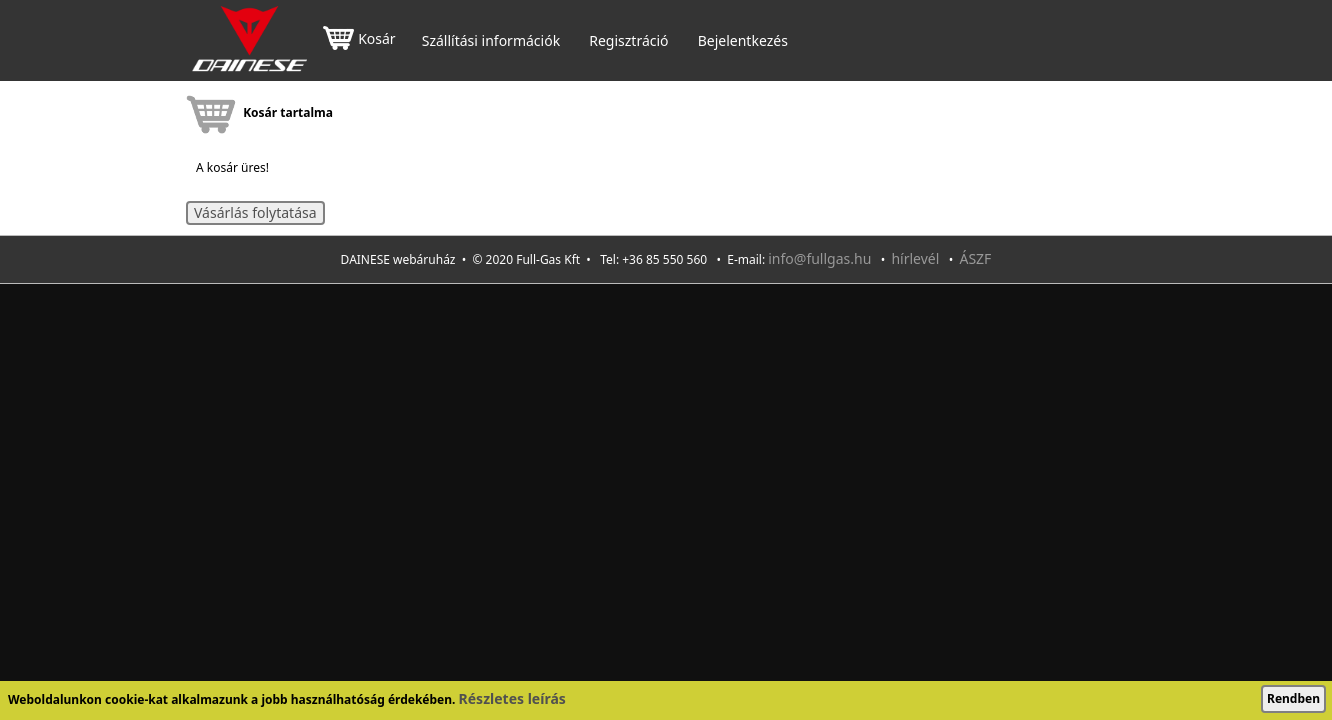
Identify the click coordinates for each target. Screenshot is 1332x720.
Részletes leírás (512, 698)
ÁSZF (975, 258)
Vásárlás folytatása (255, 212)
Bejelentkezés (743, 41)
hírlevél (915, 258)
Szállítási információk (491, 41)
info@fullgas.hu (819, 258)
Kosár (359, 40)
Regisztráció (628, 41)
